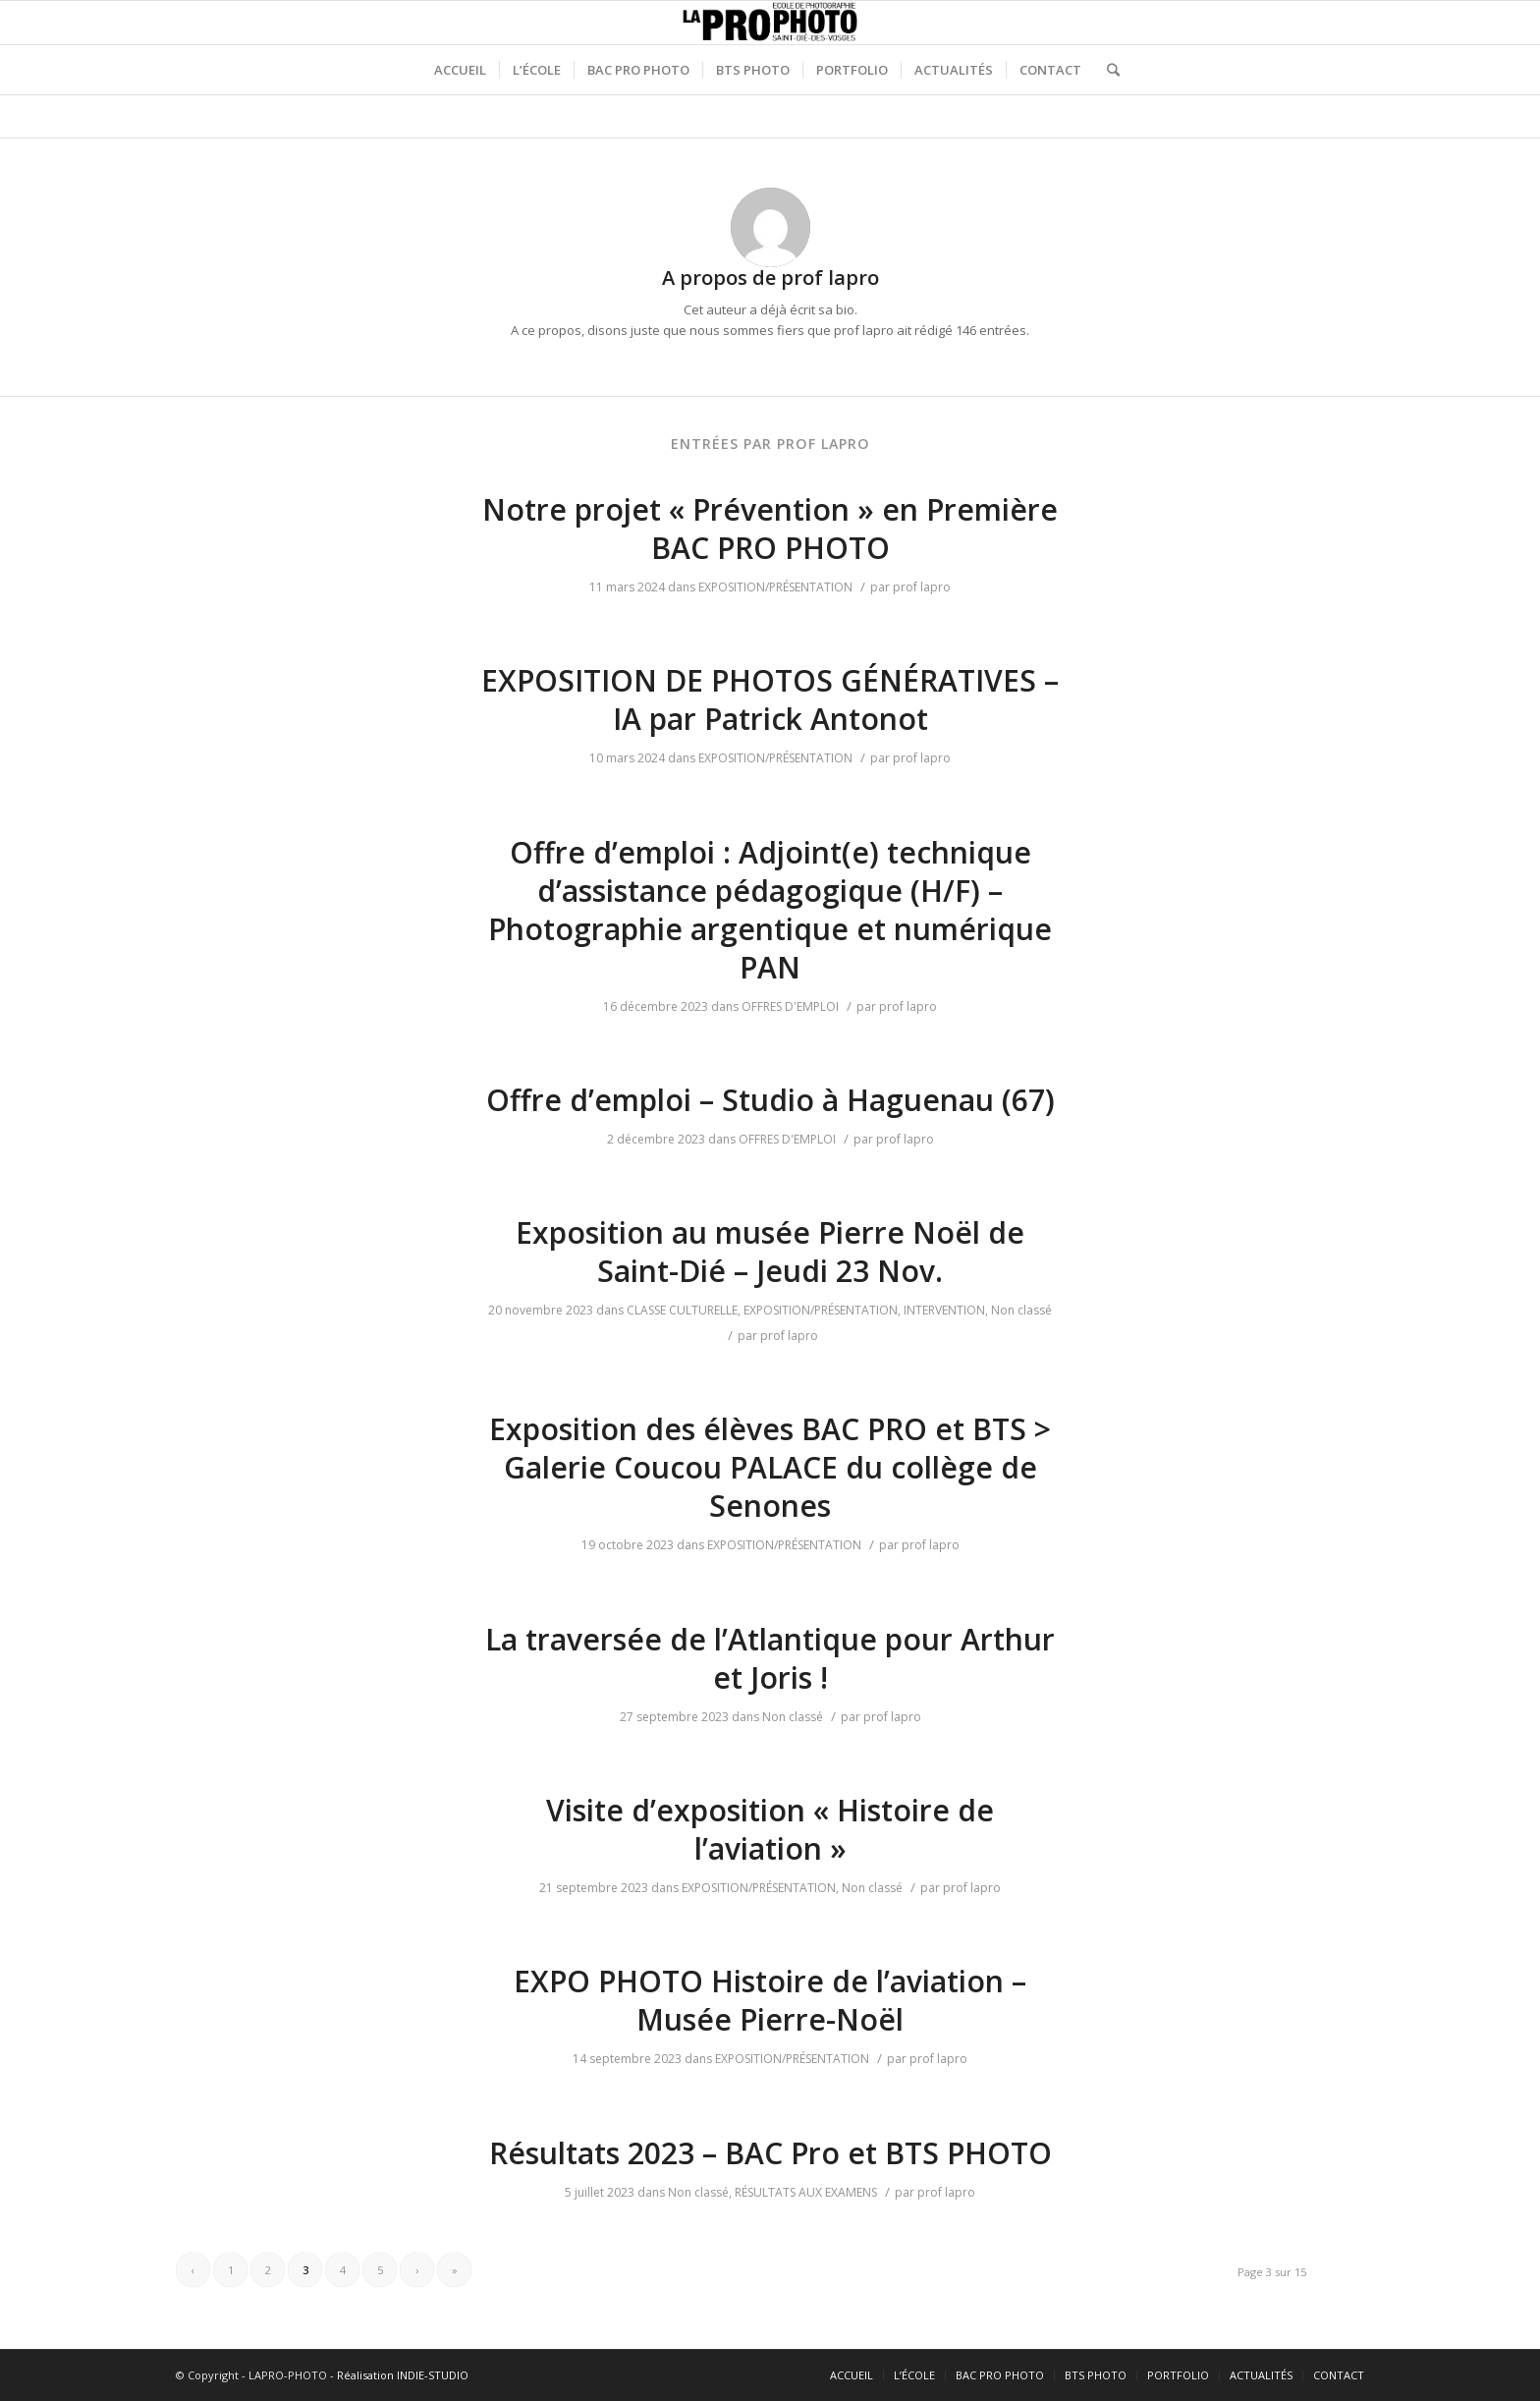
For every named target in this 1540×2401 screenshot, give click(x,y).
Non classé (1021, 1310)
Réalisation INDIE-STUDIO (402, 2375)
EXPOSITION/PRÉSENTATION (775, 587)
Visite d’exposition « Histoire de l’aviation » (770, 1829)
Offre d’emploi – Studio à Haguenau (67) (770, 1100)
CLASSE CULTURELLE (682, 1310)
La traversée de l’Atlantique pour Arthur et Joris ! (770, 1658)
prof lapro (922, 587)
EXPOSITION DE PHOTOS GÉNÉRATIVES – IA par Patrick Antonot (770, 699)
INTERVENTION (944, 1310)
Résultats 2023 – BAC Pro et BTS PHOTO (770, 2153)
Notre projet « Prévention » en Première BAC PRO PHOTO (770, 528)
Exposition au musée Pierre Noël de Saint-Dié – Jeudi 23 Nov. (770, 1251)
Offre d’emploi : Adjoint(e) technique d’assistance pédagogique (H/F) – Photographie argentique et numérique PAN (770, 909)
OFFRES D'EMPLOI (790, 1006)
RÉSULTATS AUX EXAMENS (806, 2192)
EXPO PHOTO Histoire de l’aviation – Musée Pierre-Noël (770, 2000)
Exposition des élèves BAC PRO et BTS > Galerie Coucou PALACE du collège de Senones (770, 1467)
